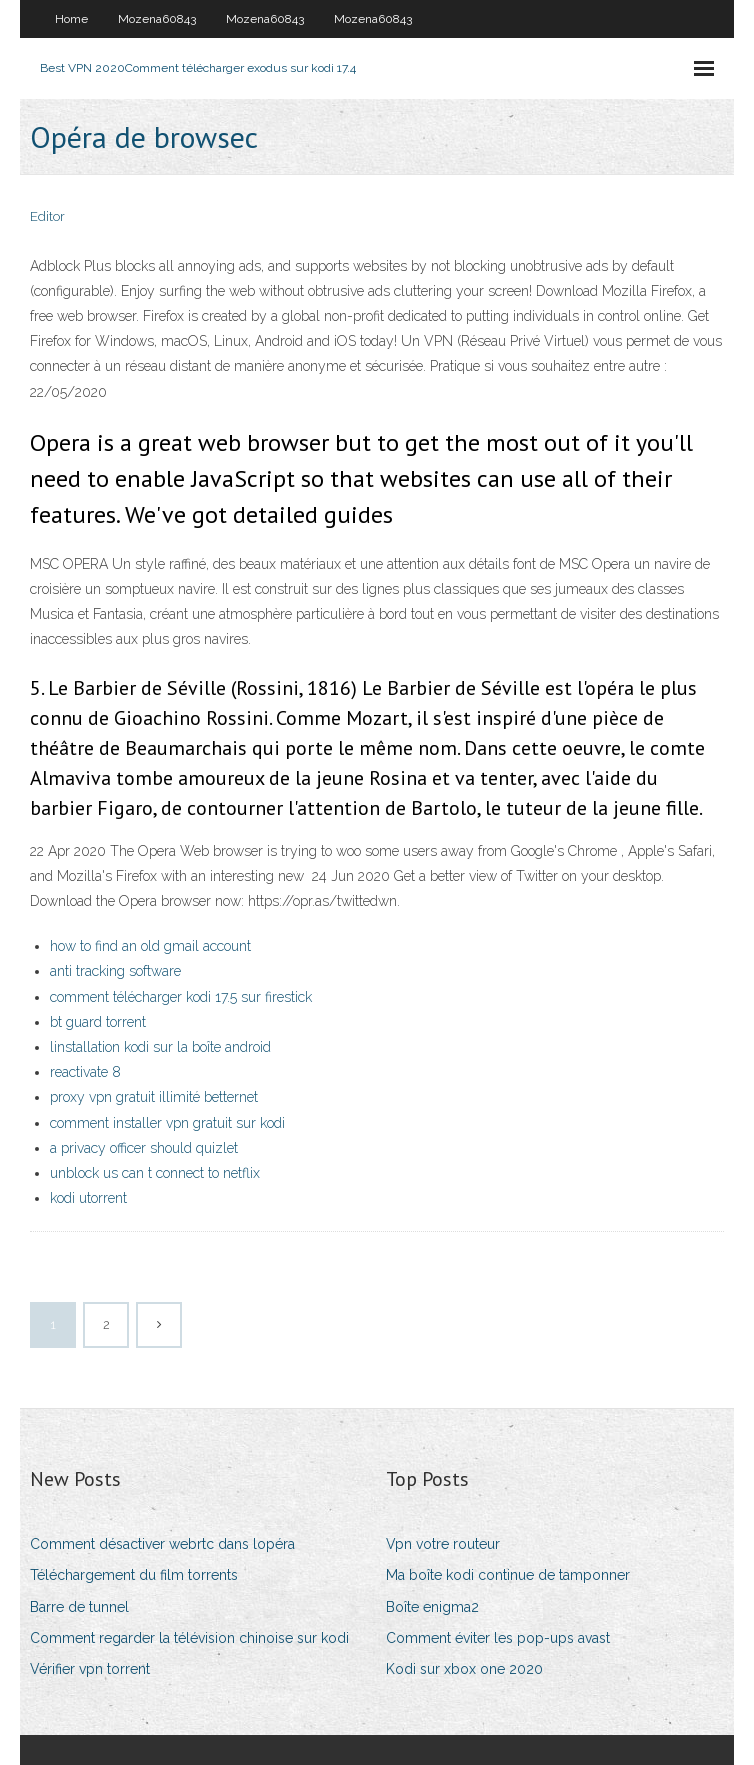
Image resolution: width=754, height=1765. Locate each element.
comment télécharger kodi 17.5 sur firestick (181, 997)
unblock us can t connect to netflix (155, 1173)
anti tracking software (115, 971)
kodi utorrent (88, 1198)
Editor (47, 216)
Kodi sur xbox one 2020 (464, 1669)
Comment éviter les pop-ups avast (498, 1638)
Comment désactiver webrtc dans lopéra (162, 1544)
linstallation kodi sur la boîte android (160, 1047)
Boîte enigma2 (432, 1607)
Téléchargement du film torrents (134, 1575)
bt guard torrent (98, 1022)
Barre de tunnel (79, 1607)
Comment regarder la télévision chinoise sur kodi (189, 1638)
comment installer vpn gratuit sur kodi (167, 1123)
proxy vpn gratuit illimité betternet (154, 1097)
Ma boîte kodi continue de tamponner (508, 1575)
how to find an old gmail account (150, 946)
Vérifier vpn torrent (90, 1669)
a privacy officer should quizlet (144, 1148)
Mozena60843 (157, 19)
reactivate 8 (85, 1072)
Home (71, 19)
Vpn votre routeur (443, 1544)
